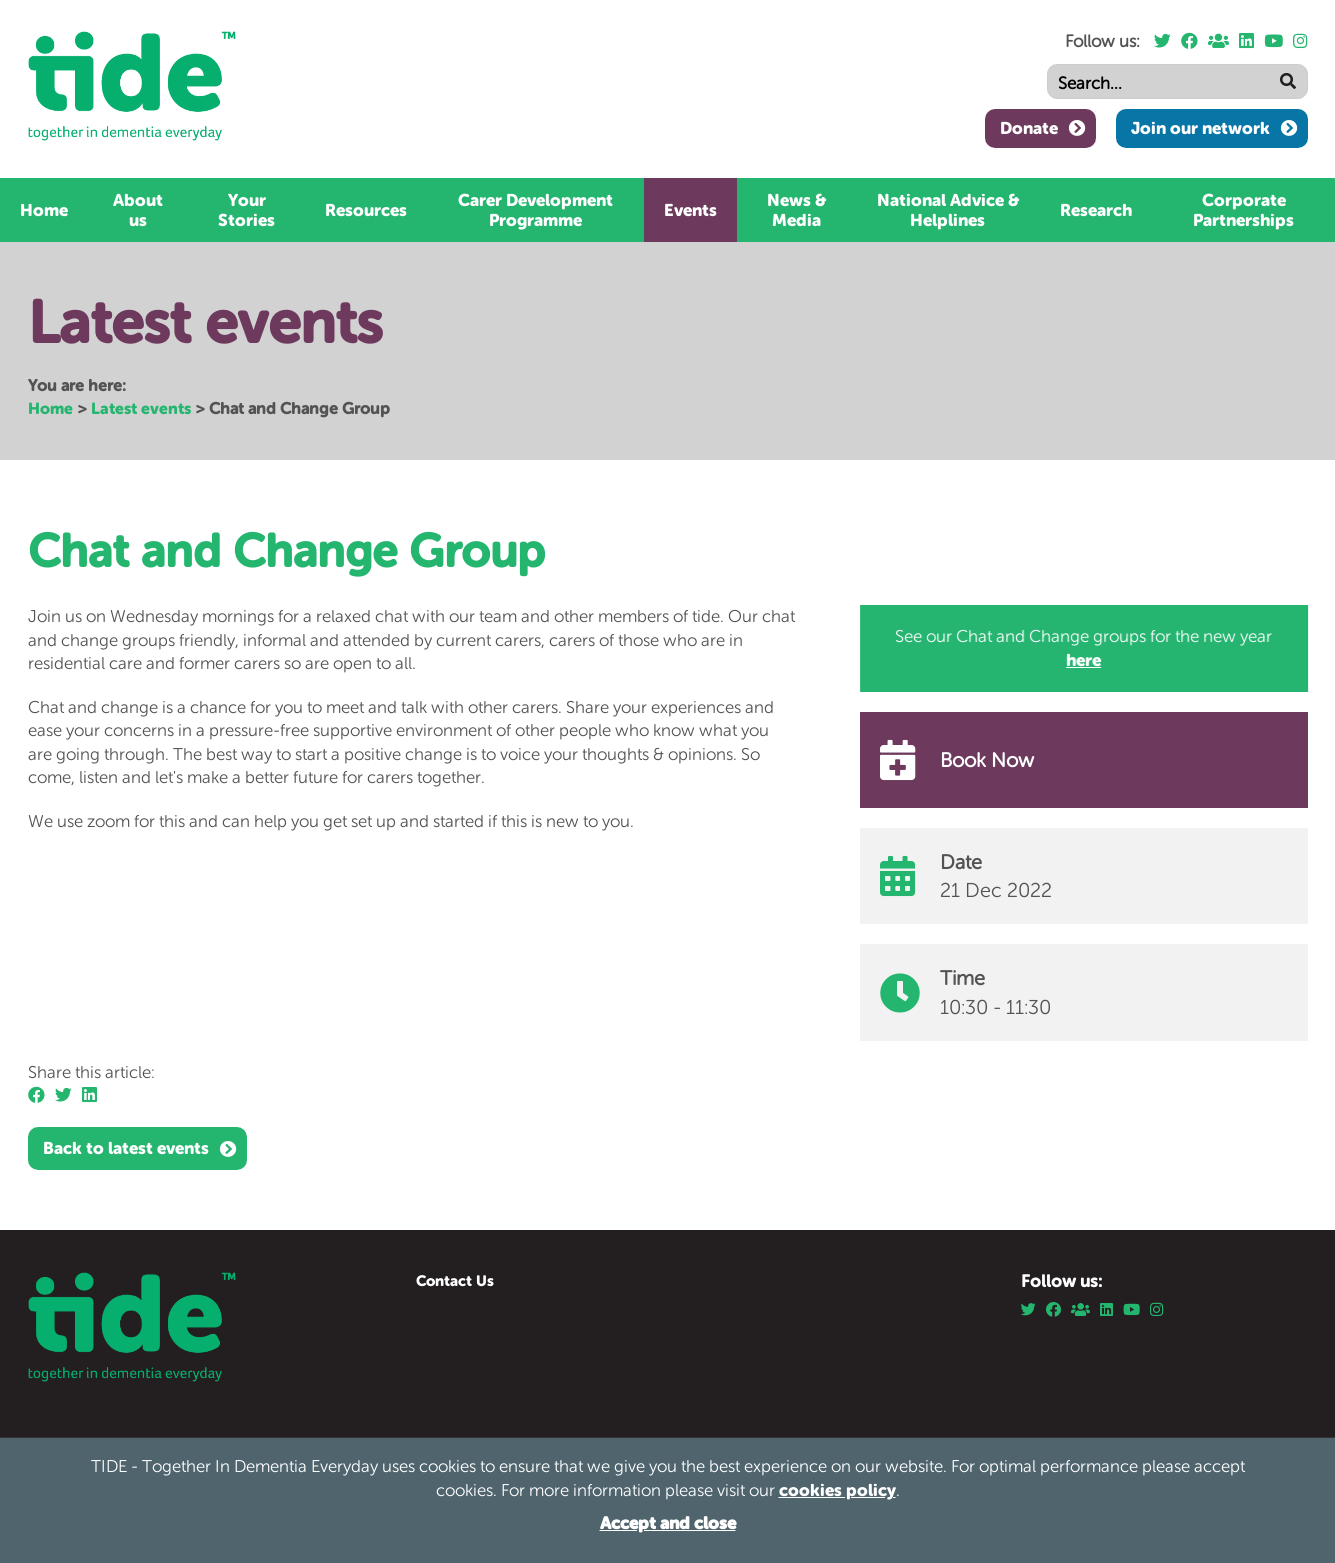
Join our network (1200, 128)
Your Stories (246, 210)
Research (1096, 210)
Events (690, 210)
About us (138, 210)
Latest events (141, 408)
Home (44, 210)
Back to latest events (126, 1148)
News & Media (796, 210)
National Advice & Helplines (948, 210)
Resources (366, 210)
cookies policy (837, 1490)
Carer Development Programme (535, 210)
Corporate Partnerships (1243, 210)
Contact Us (455, 1280)
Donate (1029, 128)
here (1084, 660)
